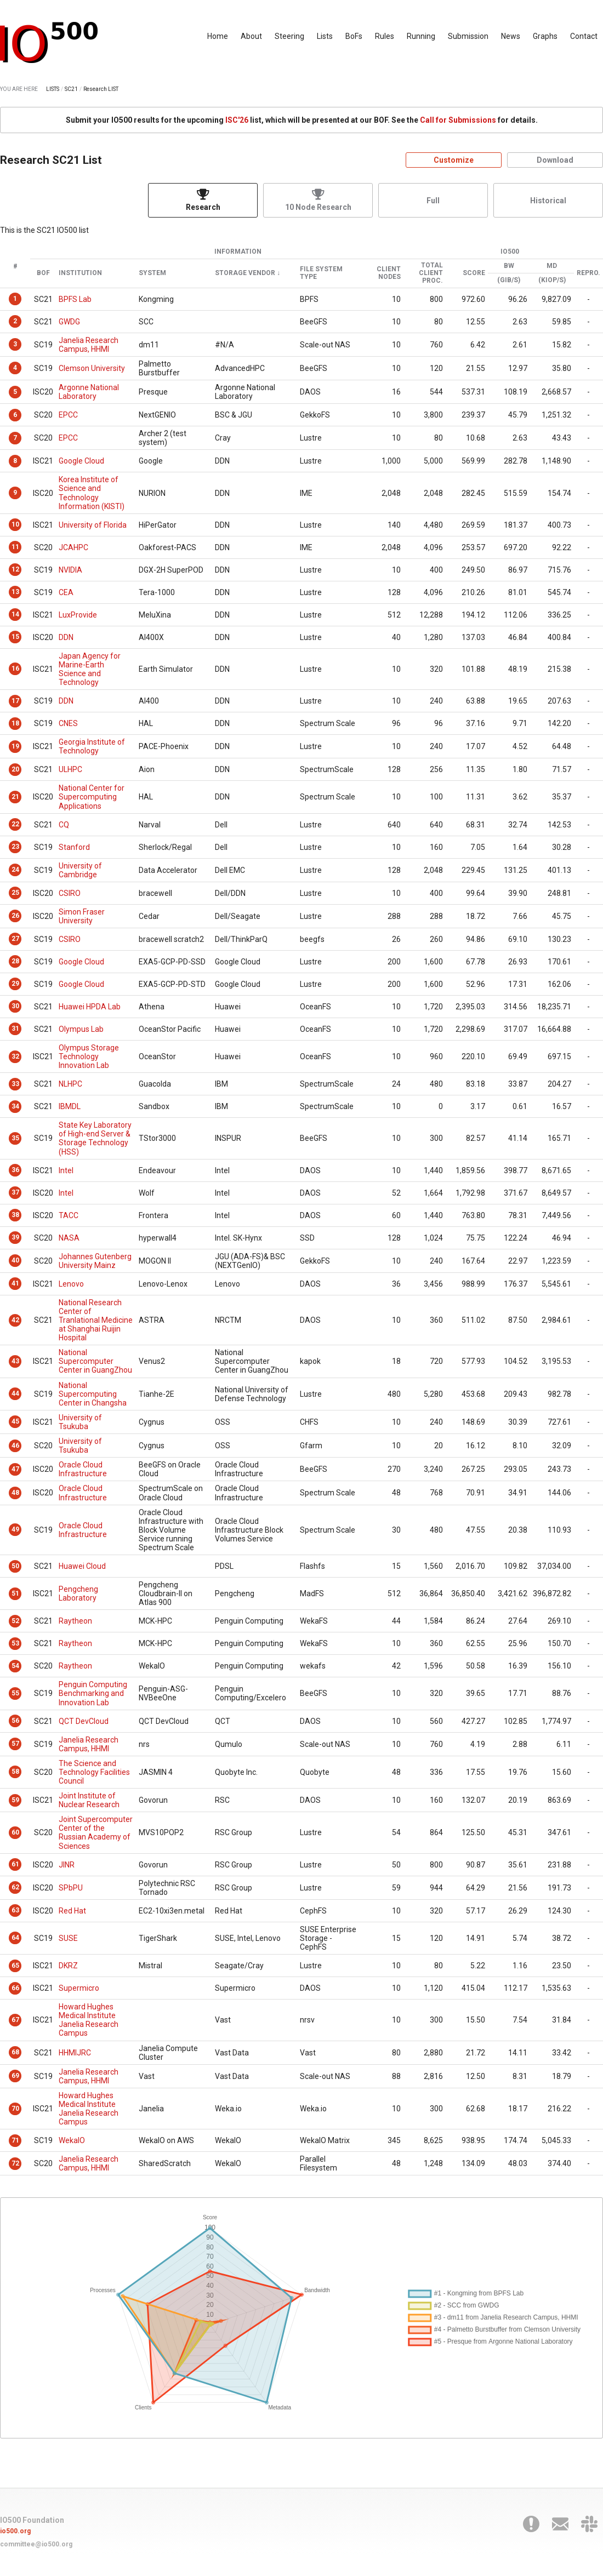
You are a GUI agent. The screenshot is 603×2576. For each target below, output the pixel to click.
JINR (67, 1864)
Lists (325, 36)
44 (15, 1393)
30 (15, 1006)
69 (15, 2076)
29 (15, 983)
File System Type (321, 273)
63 (15, 1910)
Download (555, 160)
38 (15, 1215)
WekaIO (72, 2140)
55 (15, 1693)
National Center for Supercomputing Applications (91, 797)
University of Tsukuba (80, 1422)
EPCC (68, 414)
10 (15, 524)
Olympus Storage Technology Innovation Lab (89, 1056)
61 (15, 1864)
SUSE (68, 1938)
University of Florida (93, 525)
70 (15, 2108)
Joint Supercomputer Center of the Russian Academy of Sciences (96, 1832)
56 (15, 1720)
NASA (69, 1237)
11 (15, 547)
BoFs (353, 36)
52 (15, 1621)
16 (15, 668)
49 (15, 1529)
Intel (66, 1170)
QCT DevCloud (84, 1721)
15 (15, 637)
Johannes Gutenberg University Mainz (95, 1261)
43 (15, 1361)
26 (15, 915)
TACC (68, 1215)
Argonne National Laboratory (89, 392)
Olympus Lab (81, 1029)
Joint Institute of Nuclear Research (89, 1800)
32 (15, 1056)
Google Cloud (81, 460)
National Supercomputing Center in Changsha (93, 1394)
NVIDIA (70, 570)
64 (15, 1937)
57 (15, 1743)
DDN (66, 637)
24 (15, 869)
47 (15, 1469)
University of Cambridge (80, 870)
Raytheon (75, 1621)
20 (15, 769)
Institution (80, 273)
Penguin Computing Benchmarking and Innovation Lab (93, 1693)
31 (15, 1028)
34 (15, 1106)
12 (15, 569)
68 (15, 2052)
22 (15, 824)
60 (15, 1832)
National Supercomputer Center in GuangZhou (95, 1361)
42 (15, 1320)
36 (15, 1170)
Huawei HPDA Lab (90, 1006)
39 (15, 1237)
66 (15, 1988)
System (152, 273)
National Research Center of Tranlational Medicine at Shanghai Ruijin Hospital (96, 1320)
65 (15, 1965)
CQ (64, 824)
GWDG (69, 321)
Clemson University (92, 368)
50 (15, 1566)
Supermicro (79, 1988)
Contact (584, 36)
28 (15, 961)
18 (15, 723)
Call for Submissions (458, 120)
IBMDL (70, 1106)
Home (217, 36)
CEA (66, 592)
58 (15, 1771)
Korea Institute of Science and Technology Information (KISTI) (91, 492)
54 (15, 1666)
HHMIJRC (75, 2052)
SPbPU (71, 1887)
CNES (68, 723)
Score (474, 273)
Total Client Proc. (431, 273)
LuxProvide (78, 614)
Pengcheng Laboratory (78, 1593)
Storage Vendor (245, 273)
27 (15, 939)
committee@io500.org (36, 2544)
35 (15, 1138)
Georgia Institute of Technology (92, 746)
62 (15, 1887)
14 (15, 614)
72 (15, 2163)
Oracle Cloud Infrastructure (83, 1469)
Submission (468, 36)
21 (15, 797)
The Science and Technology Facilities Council (94, 1772)
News (510, 36)
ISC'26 (236, 120)
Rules (384, 36)
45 (15, 1421)
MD (552, 266)
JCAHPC (73, 547)
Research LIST (100, 89)
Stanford (74, 847)
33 (15, 1084)
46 (15, 1445)
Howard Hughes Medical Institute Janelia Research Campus (88, 2019)
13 (15, 592)
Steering (289, 36)
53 (15, 1643)
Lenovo (71, 1284)
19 (15, 746)
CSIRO (70, 893)
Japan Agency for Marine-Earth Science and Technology (90, 669)
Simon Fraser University (82, 916)
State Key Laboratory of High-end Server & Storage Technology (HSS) (95, 1138)
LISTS (52, 89)
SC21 (71, 89)
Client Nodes (389, 273)
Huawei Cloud (82, 1566)
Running (421, 36)
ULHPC (70, 769)
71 (15, 2140)
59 (15, 1800)
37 (15, 1192)
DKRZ (68, 1965)
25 (15, 892)
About (251, 36)
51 (15, 1593)
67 (15, 2020)
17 (15, 701)
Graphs (545, 36)
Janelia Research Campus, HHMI (88, 344)
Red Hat (72, 1910)
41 (15, 1283)
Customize (454, 160)
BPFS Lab (75, 299)
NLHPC (70, 1083)
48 (15, 1493)
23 (15, 846)
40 (15, 1260)
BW (509, 266)
